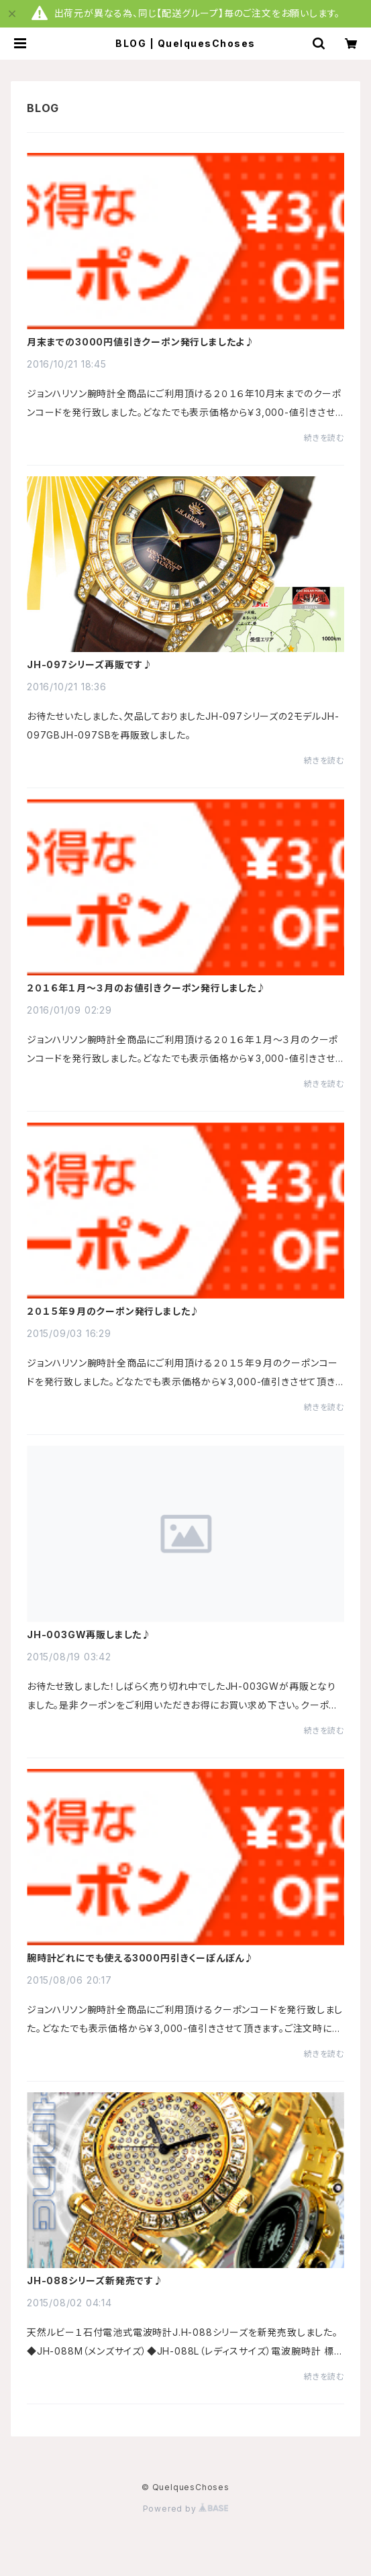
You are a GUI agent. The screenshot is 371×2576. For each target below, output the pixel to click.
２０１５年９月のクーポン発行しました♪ (113, 1311)
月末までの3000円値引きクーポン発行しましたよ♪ (141, 342)
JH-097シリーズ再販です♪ (90, 664)
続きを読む (324, 438)
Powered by (186, 2509)
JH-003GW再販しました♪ (89, 1635)
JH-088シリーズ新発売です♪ (95, 2281)
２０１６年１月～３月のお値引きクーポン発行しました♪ (146, 988)
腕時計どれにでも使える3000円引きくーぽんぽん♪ (140, 1958)
